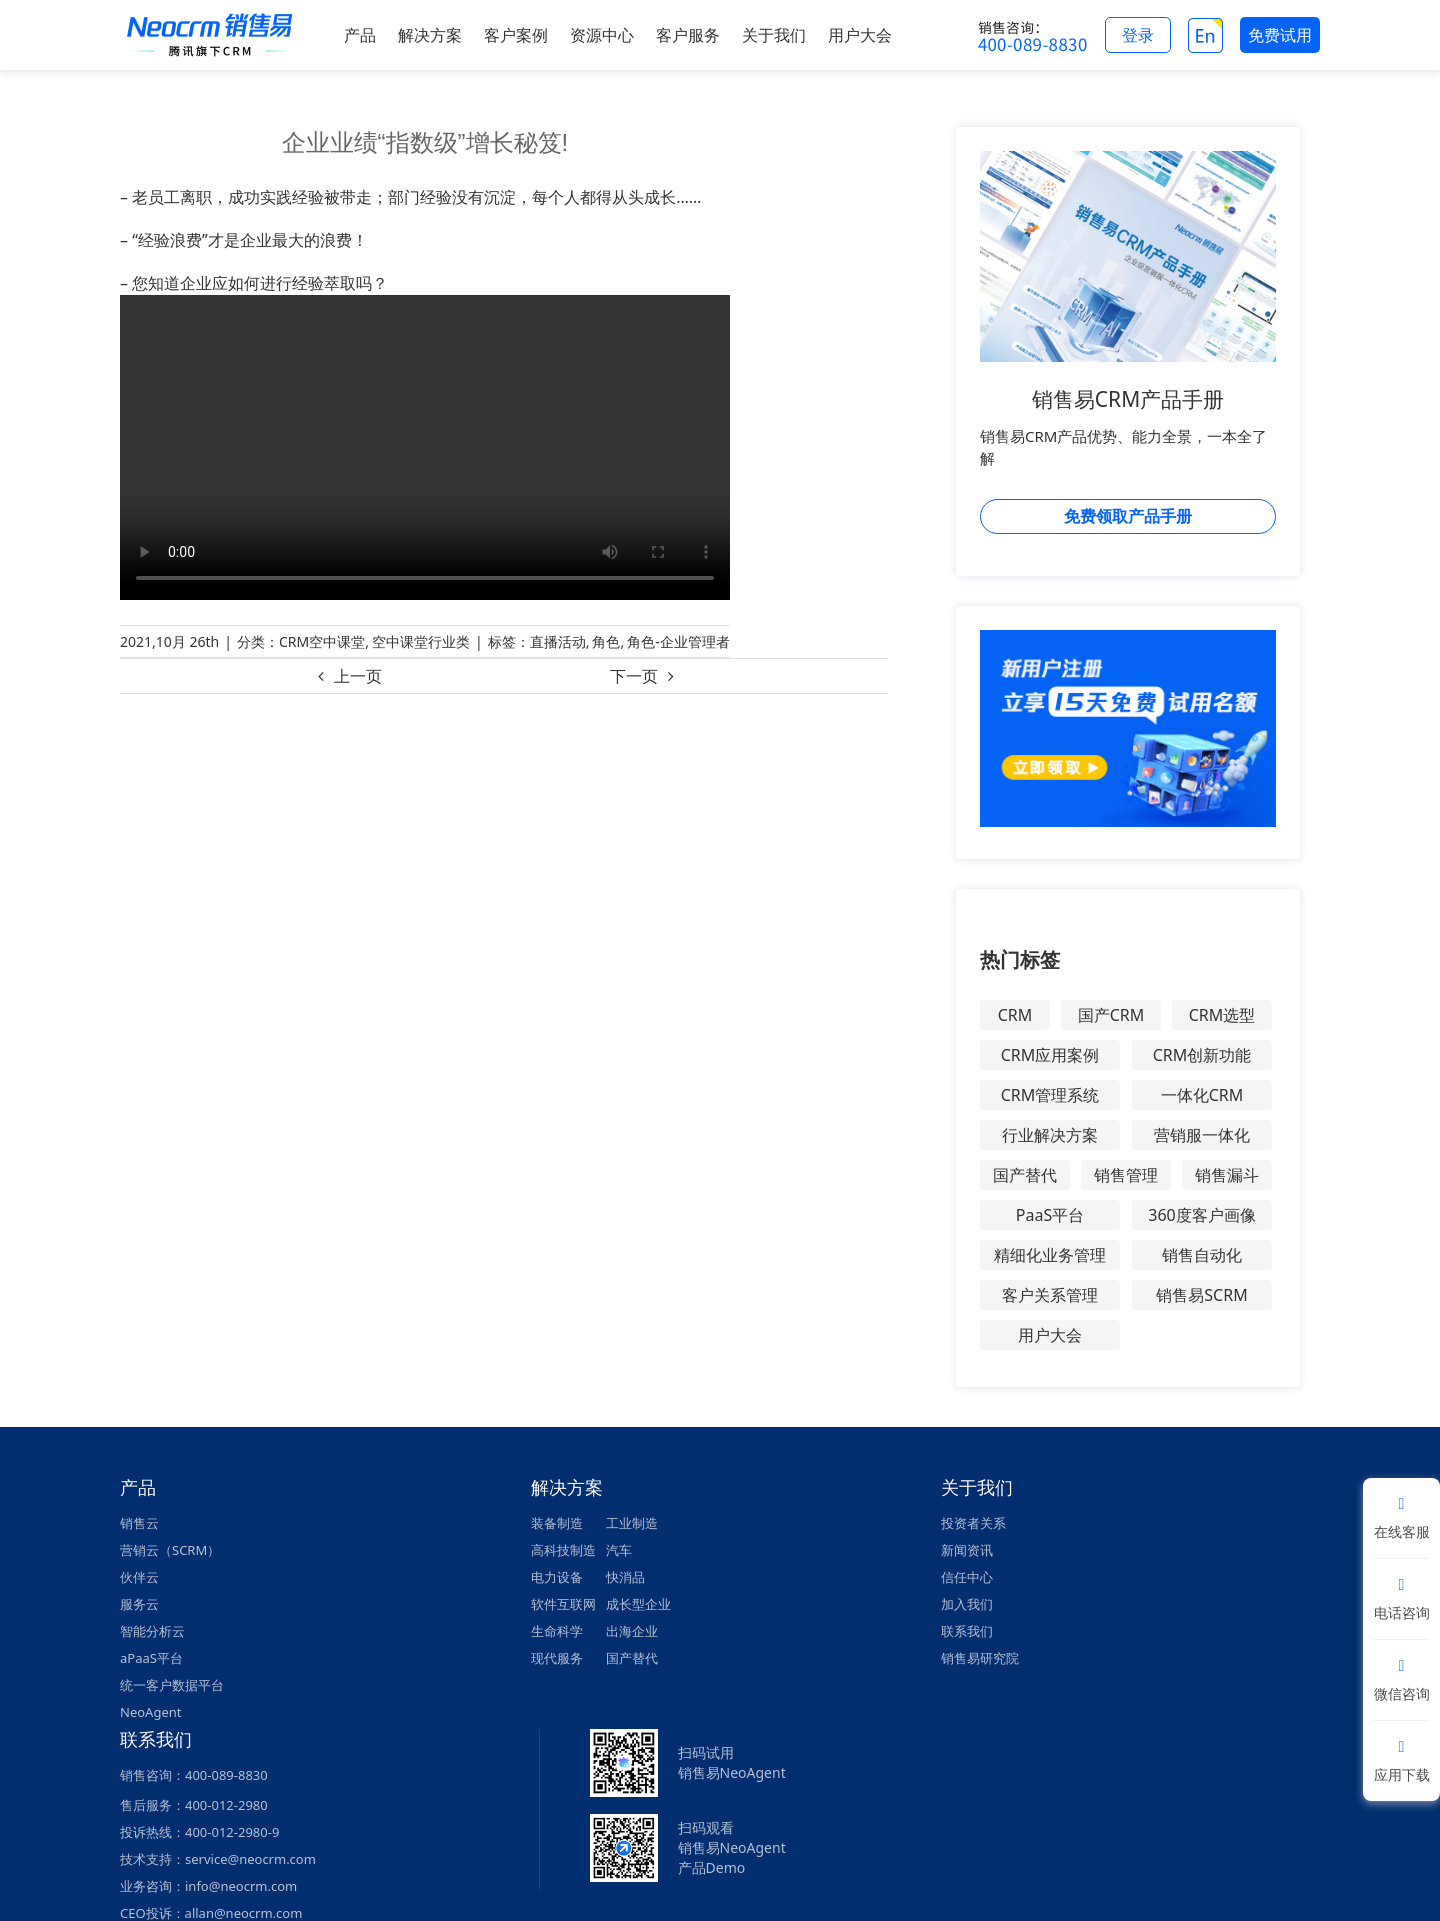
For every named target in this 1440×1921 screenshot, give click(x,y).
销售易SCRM (1201, 1295)
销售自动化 (1202, 1255)
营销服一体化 (1202, 1135)
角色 (606, 641)
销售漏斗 (1227, 1175)
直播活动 (558, 641)
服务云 (139, 1604)
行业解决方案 (1050, 1135)
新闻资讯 (967, 1550)
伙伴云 (139, 1577)
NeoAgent (150, 1712)
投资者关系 (973, 1523)
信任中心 (967, 1577)
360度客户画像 (1201, 1215)
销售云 (139, 1523)
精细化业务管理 (1050, 1255)
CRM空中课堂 (322, 641)
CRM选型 (1222, 1015)
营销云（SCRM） (170, 1550)
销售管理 (1126, 1175)
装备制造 (557, 1523)
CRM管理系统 (1050, 1095)
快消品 (625, 1577)
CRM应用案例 (1050, 1055)
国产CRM (1111, 1015)
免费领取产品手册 (1128, 516)
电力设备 (557, 1577)
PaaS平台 (1050, 1215)
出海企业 (632, 1631)
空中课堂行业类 (421, 641)
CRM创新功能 (1202, 1055)
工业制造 (632, 1523)
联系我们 (967, 1631)
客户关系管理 (1050, 1295)
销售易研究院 (980, 1658)
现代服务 (557, 1658)
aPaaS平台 (151, 1658)
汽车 (619, 1550)
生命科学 (557, 1631)
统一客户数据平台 (172, 1685)
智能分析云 (152, 1631)
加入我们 (967, 1604)
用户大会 (1050, 1335)
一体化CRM (1202, 1095)
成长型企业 (638, 1604)
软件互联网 (563, 1604)
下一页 (634, 676)
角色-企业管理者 (678, 641)
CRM (1015, 1015)
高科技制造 (563, 1550)
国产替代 (1025, 1175)
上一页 (358, 676)
